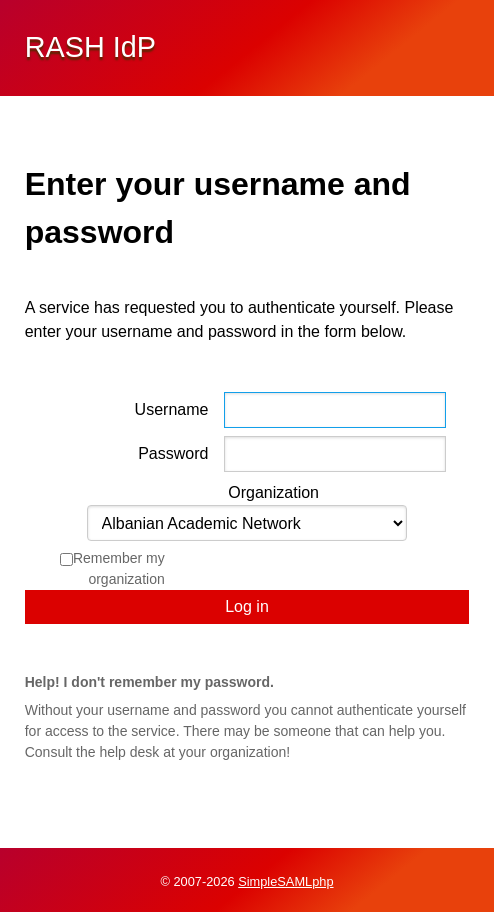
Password (173, 453)
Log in (247, 606)
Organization (273, 492)
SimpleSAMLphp (285, 881)
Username (172, 409)
